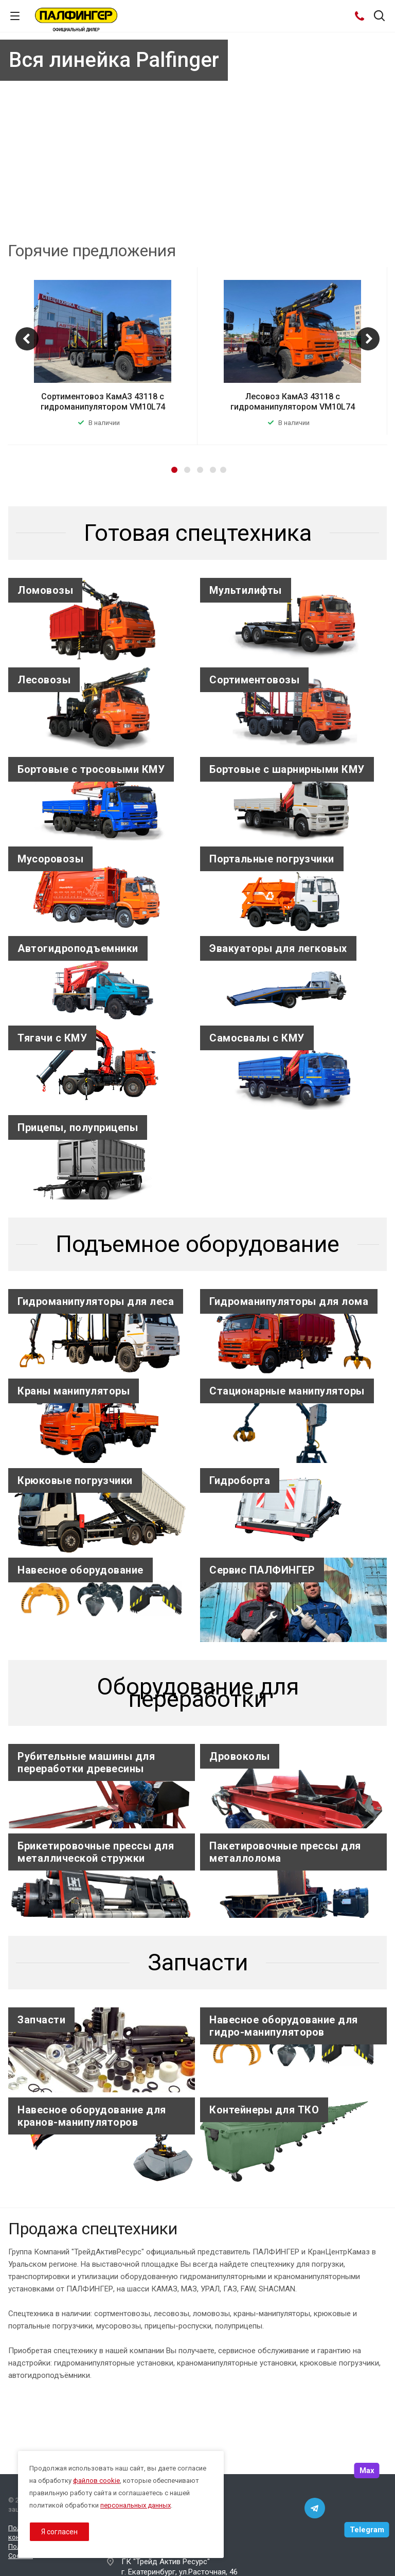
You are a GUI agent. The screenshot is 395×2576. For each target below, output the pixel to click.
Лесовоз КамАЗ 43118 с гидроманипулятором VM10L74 (292, 402)
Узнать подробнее (185, 194)
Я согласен (59, 2532)
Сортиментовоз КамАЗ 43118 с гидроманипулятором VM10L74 (103, 402)
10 (243, 211)
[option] (103, 356)
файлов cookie (96, 2480)
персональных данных (135, 2505)
